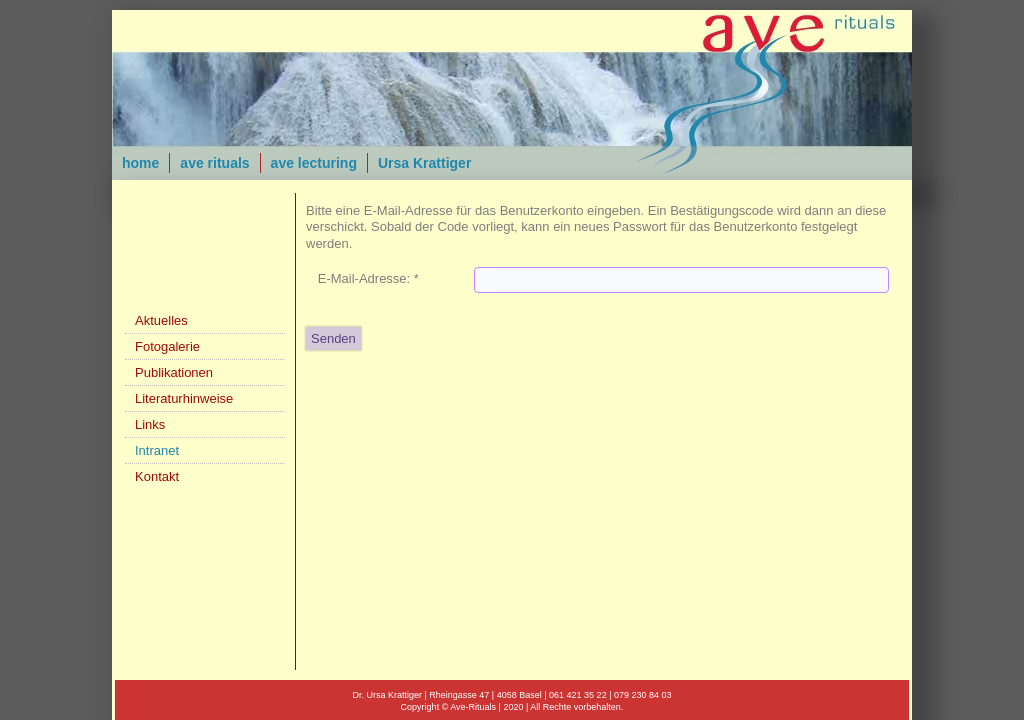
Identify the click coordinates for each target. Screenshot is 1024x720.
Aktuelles (161, 320)
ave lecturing (314, 163)
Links (150, 424)
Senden (333, 338)
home (140, 163)
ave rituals (214, 163)
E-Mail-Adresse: (368, 278)
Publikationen (174, 372)
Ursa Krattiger (424, 163)
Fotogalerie (167, 346)
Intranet (157, 450)
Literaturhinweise (184, 398)
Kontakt (157, 476)
